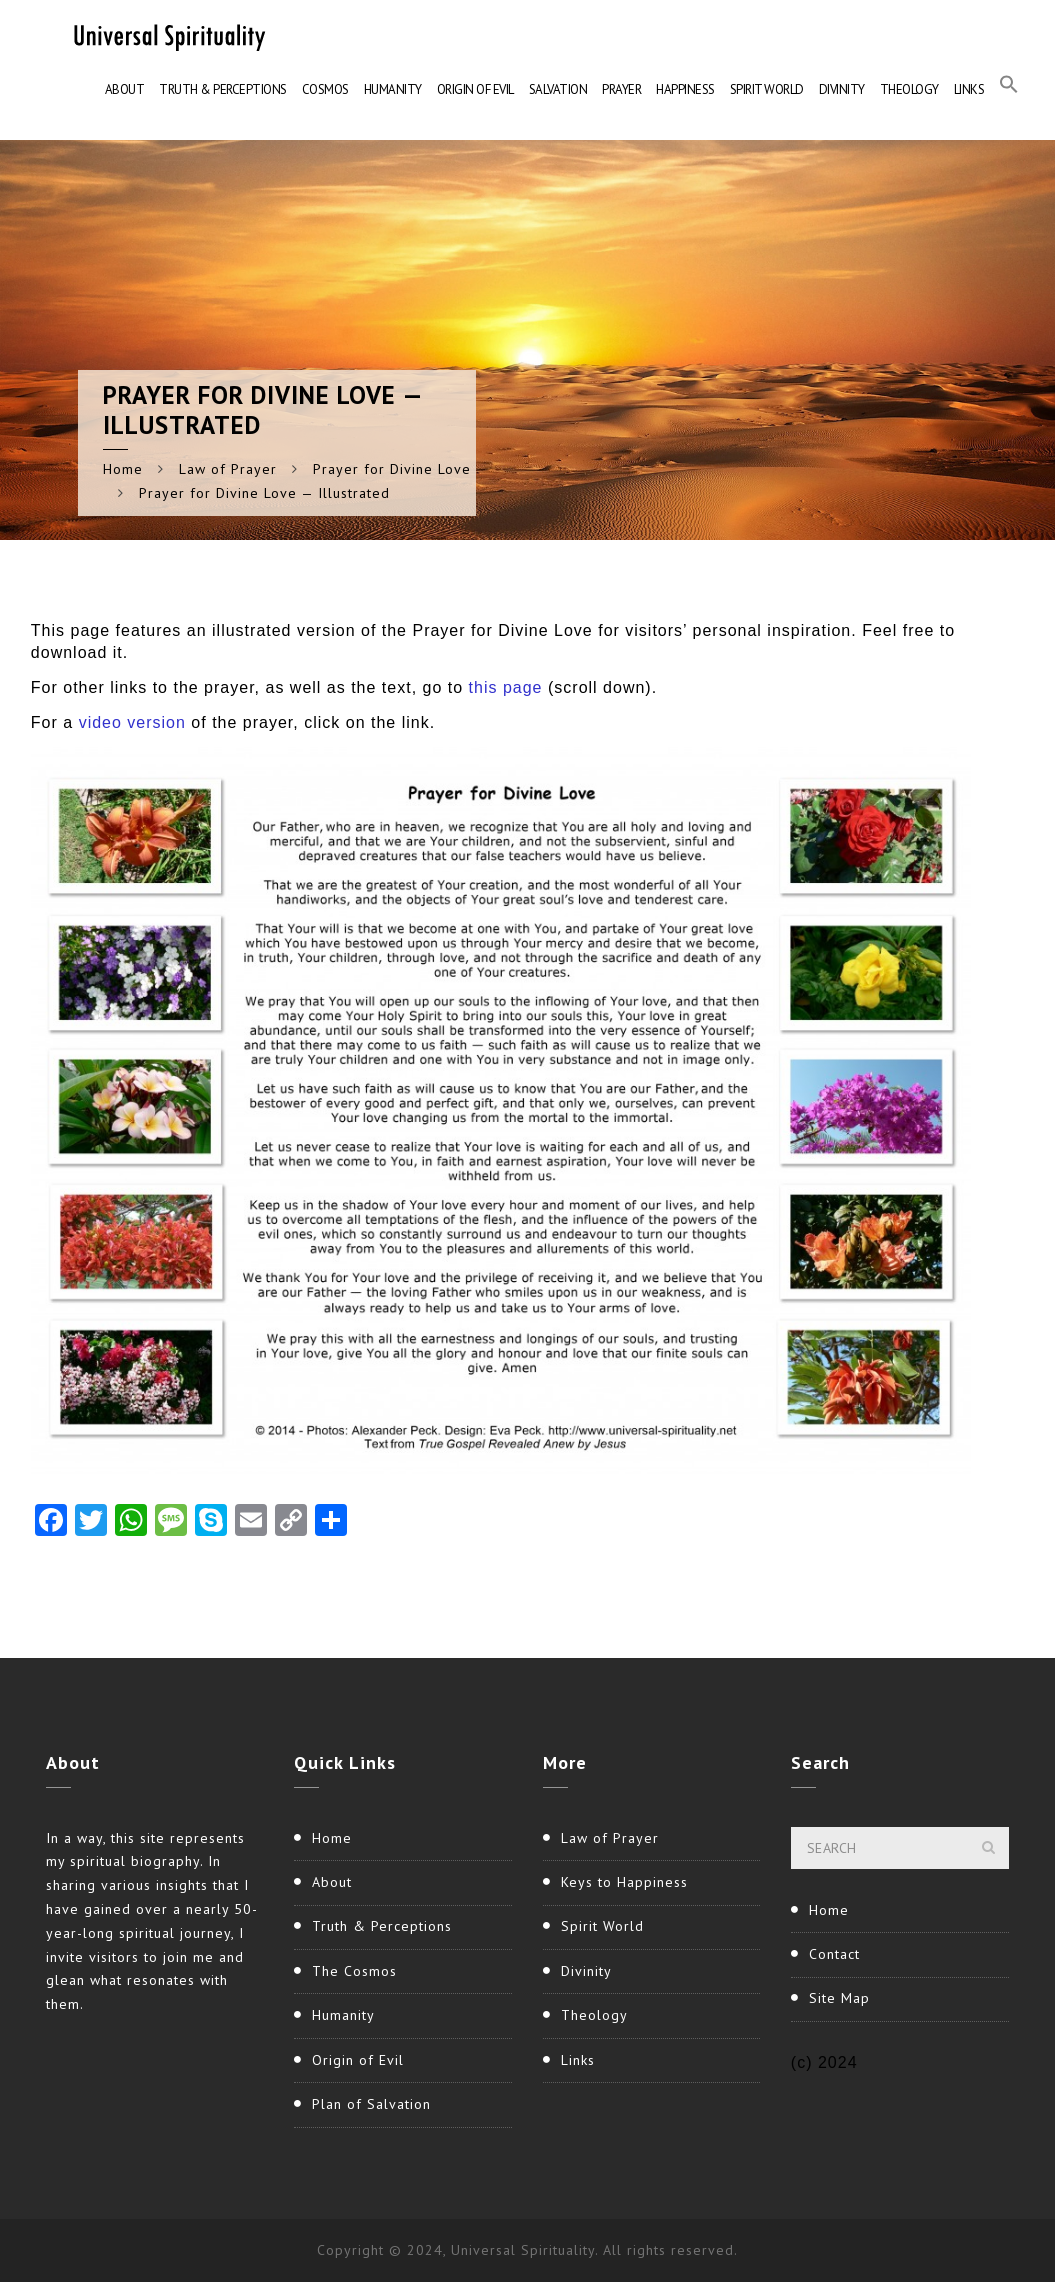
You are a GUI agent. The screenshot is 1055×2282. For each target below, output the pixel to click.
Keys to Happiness (624, 1882)
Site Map (839, 1998)
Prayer (621, 89)
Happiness (685, 89)
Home (123, 469)
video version (132, 722)
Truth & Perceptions (223, 89)
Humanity (393, 89)
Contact (834, 1954)
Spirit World (767, 89)
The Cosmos (354, 1971)
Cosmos (325, 89)
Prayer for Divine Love (392, 469)
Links (969, 89)
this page (508, 687)
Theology (909, 89)
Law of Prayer (228, 469)
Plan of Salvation (371, 2104)
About (125, 89)
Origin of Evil (475, 89)
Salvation (558, 89)
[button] (1009, 90)
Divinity (842, 89)
